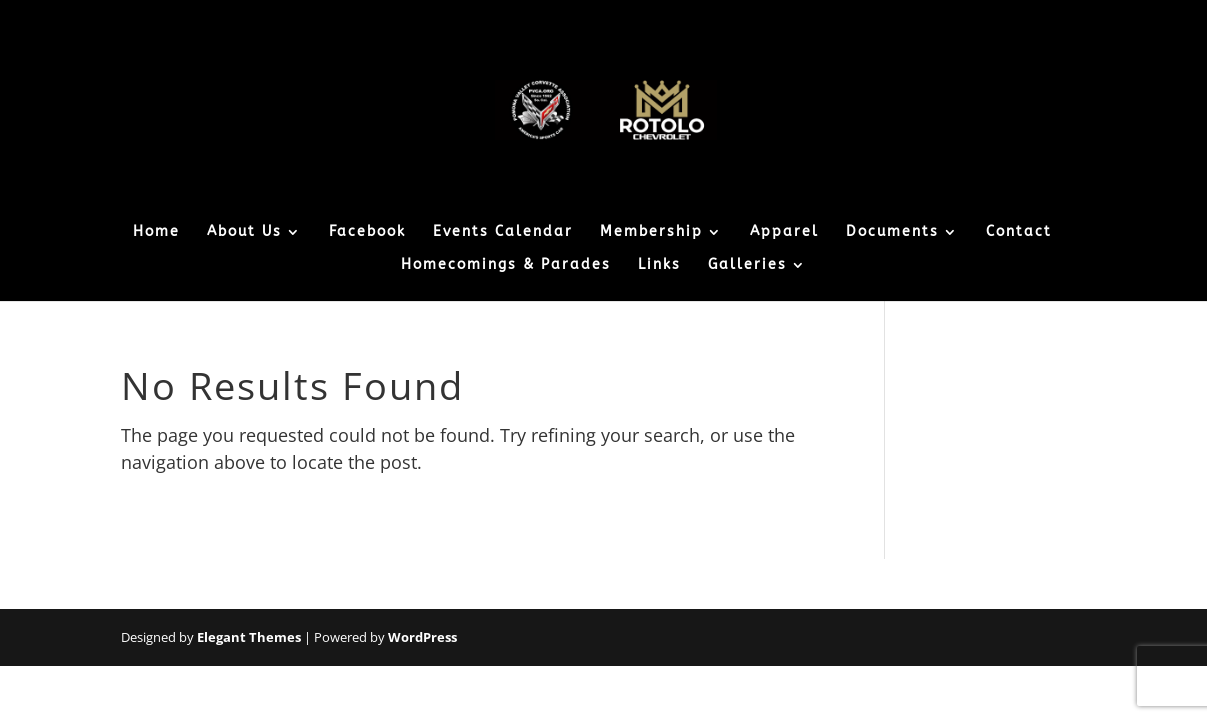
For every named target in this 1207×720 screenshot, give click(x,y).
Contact (1019, 232)
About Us (244, 232)
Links (659, 265)
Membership (651, 232)
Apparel (784, 232)
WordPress (422, 637)
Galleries (747, 265)
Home (156, 232)
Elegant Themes (249, 637)
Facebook (367, 232)
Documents (892, 232)
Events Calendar (503, 232)
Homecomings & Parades (506, 265)
